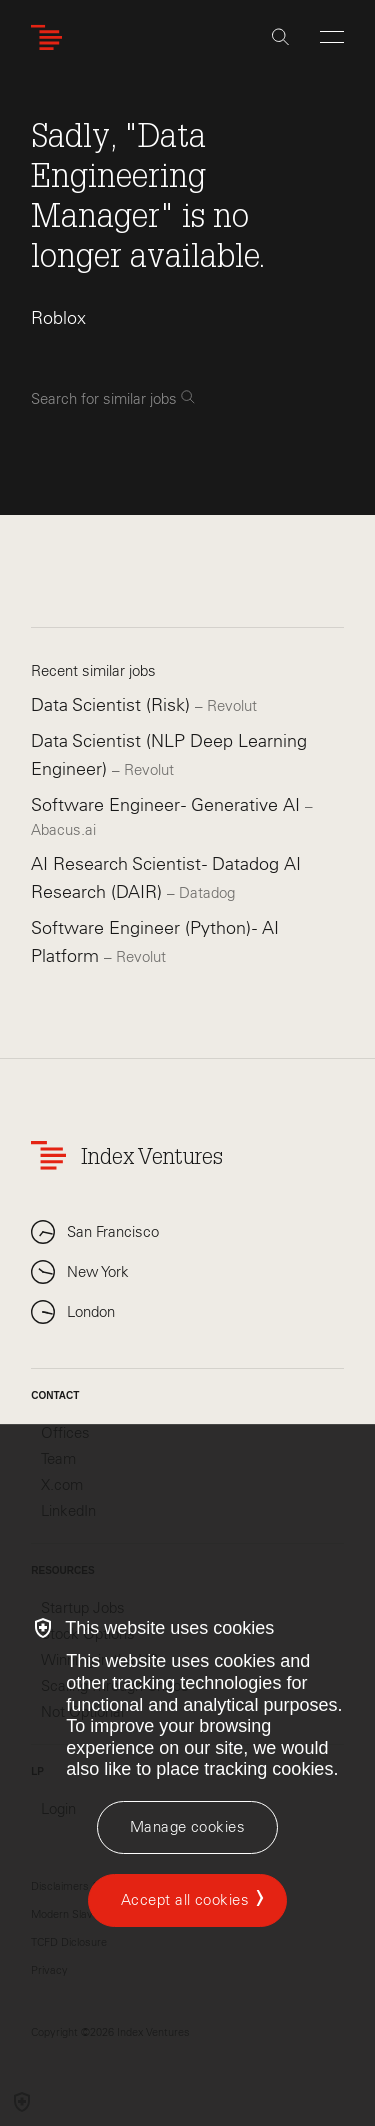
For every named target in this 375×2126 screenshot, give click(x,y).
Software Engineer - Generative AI (168, 805)
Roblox (58, 318)
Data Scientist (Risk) (113, 705)
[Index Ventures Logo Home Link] (51, 37)
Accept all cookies (185, 1900)
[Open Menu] (332, 37)
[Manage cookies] (187, 1827)
